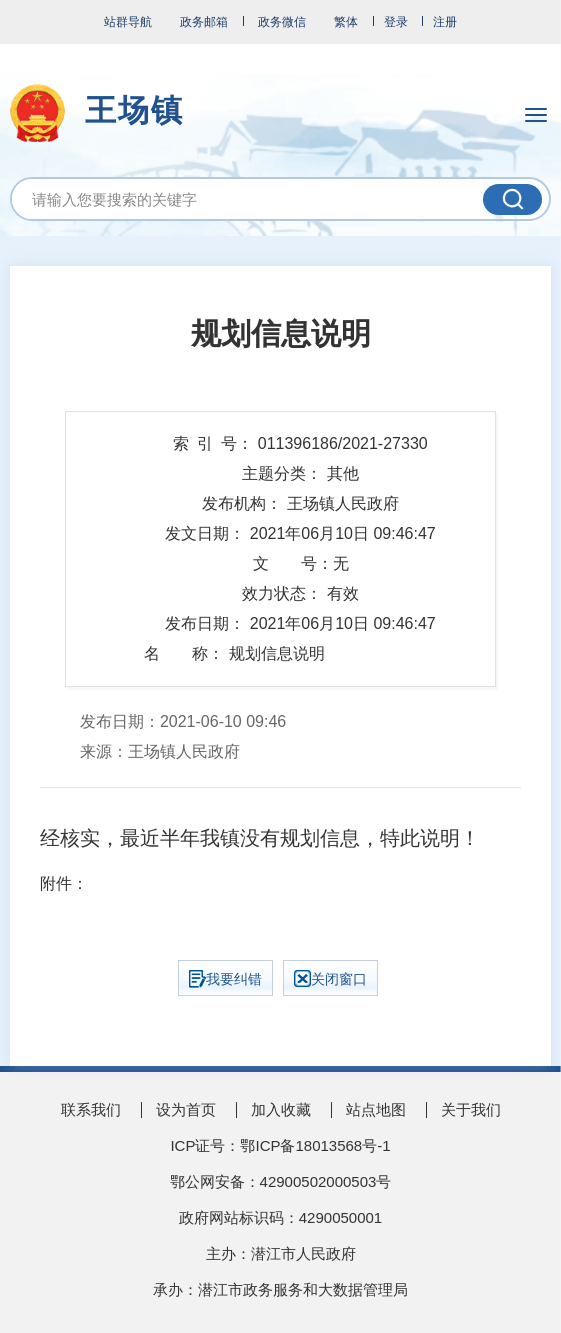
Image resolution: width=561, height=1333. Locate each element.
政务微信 (282, 22)
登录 (396, 22)
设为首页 (186, 1109)
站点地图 (376, 1109)
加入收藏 (281, 1109)
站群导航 (128, 22)
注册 (445, 22)
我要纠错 (225, 979)
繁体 (346, 22)
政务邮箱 (204, 22)
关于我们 (471, 1109)
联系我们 (91, 1109)
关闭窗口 (330, 978)
